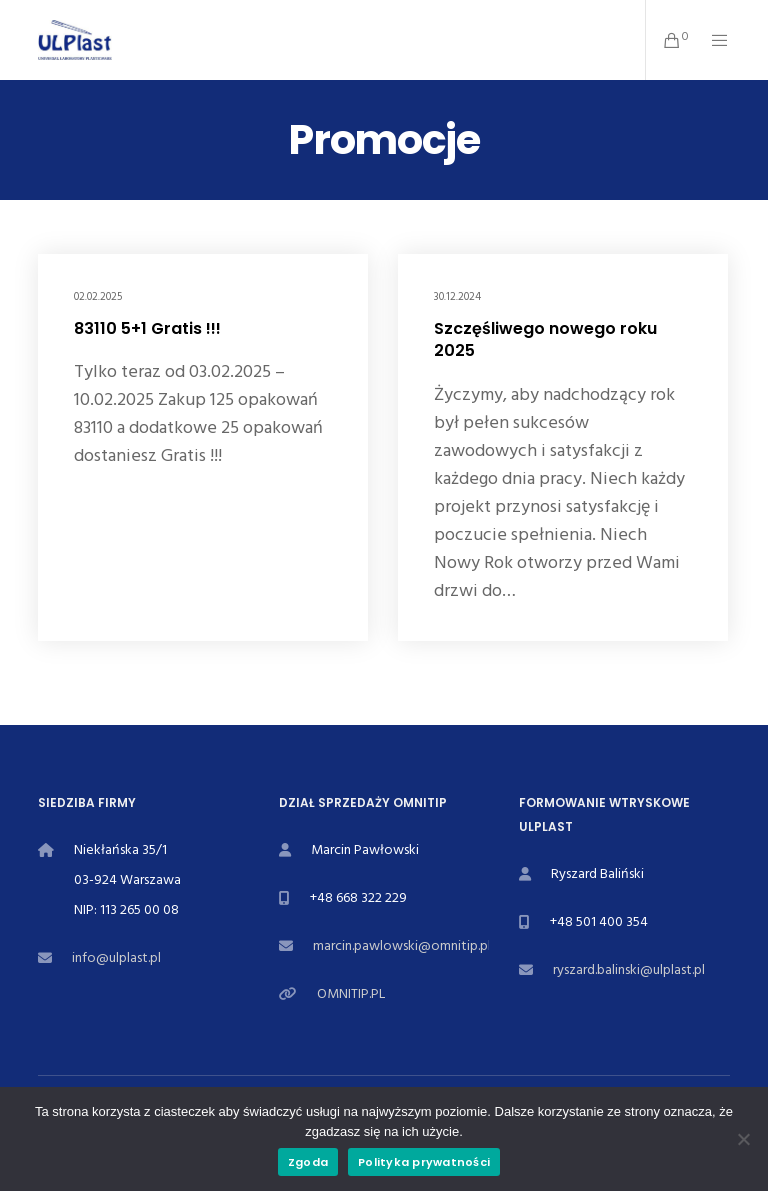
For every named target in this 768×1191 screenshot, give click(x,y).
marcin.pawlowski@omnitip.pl (402, 945)
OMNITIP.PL (351, 993)
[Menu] (712, 40)
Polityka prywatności (424, 1162)
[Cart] (664, 40)
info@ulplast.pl (116, 957)
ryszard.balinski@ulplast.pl (629, 969)
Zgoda (308, 1162)
